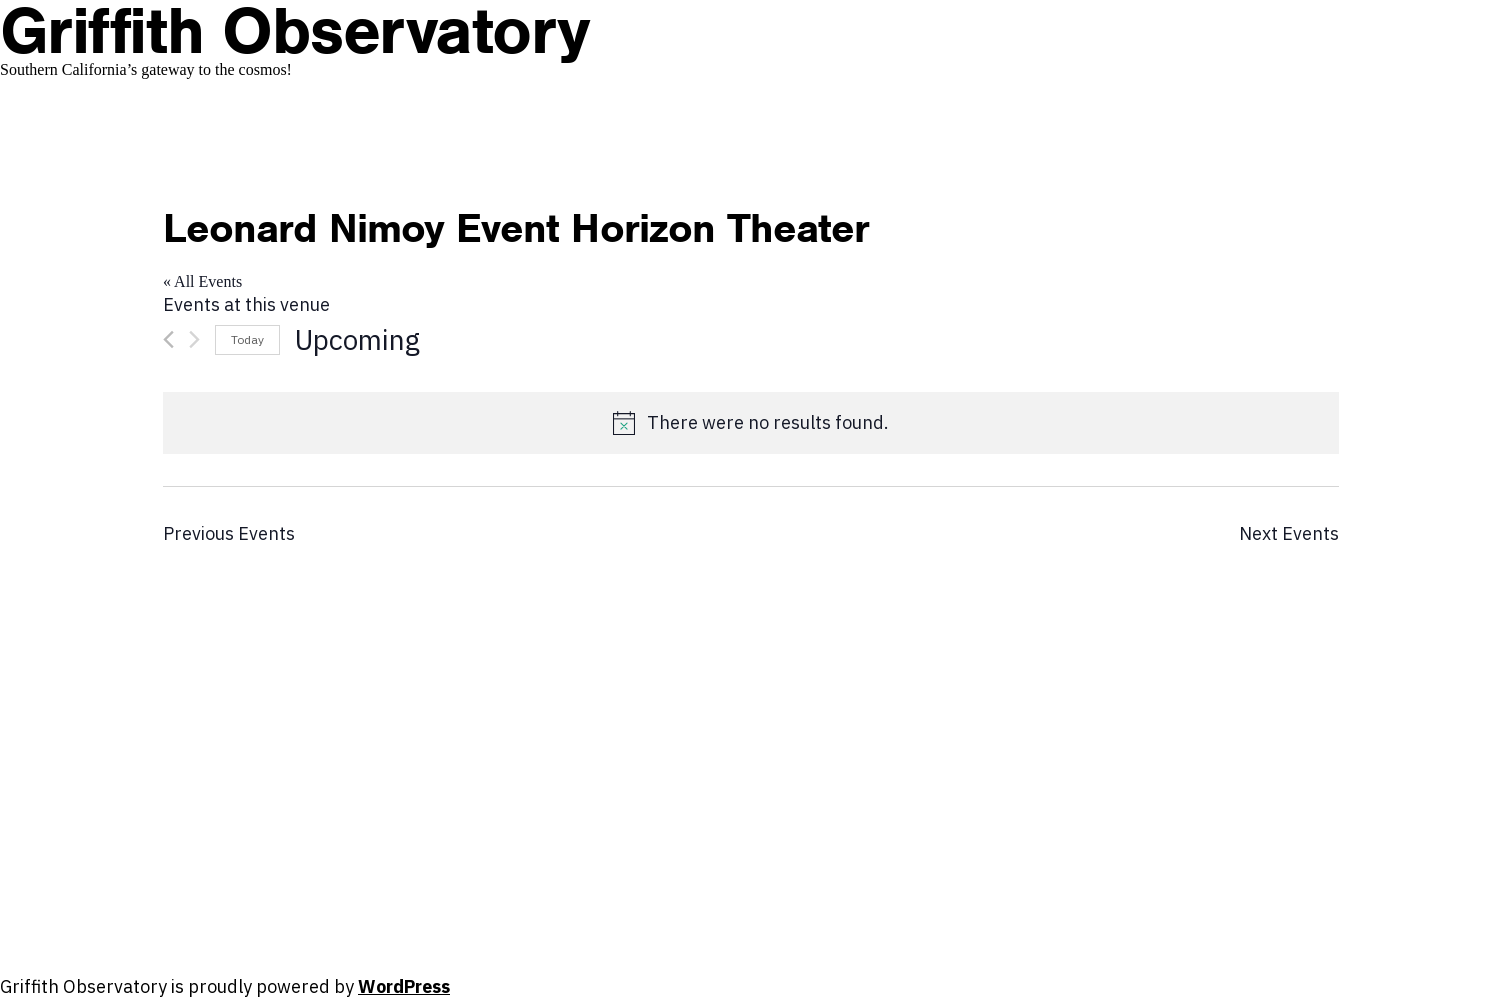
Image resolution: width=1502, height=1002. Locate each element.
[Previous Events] (168, 339)
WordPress (404, 986)
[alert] (751, 423)
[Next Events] (194, 339)
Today (247, 339)
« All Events (202, 281)
